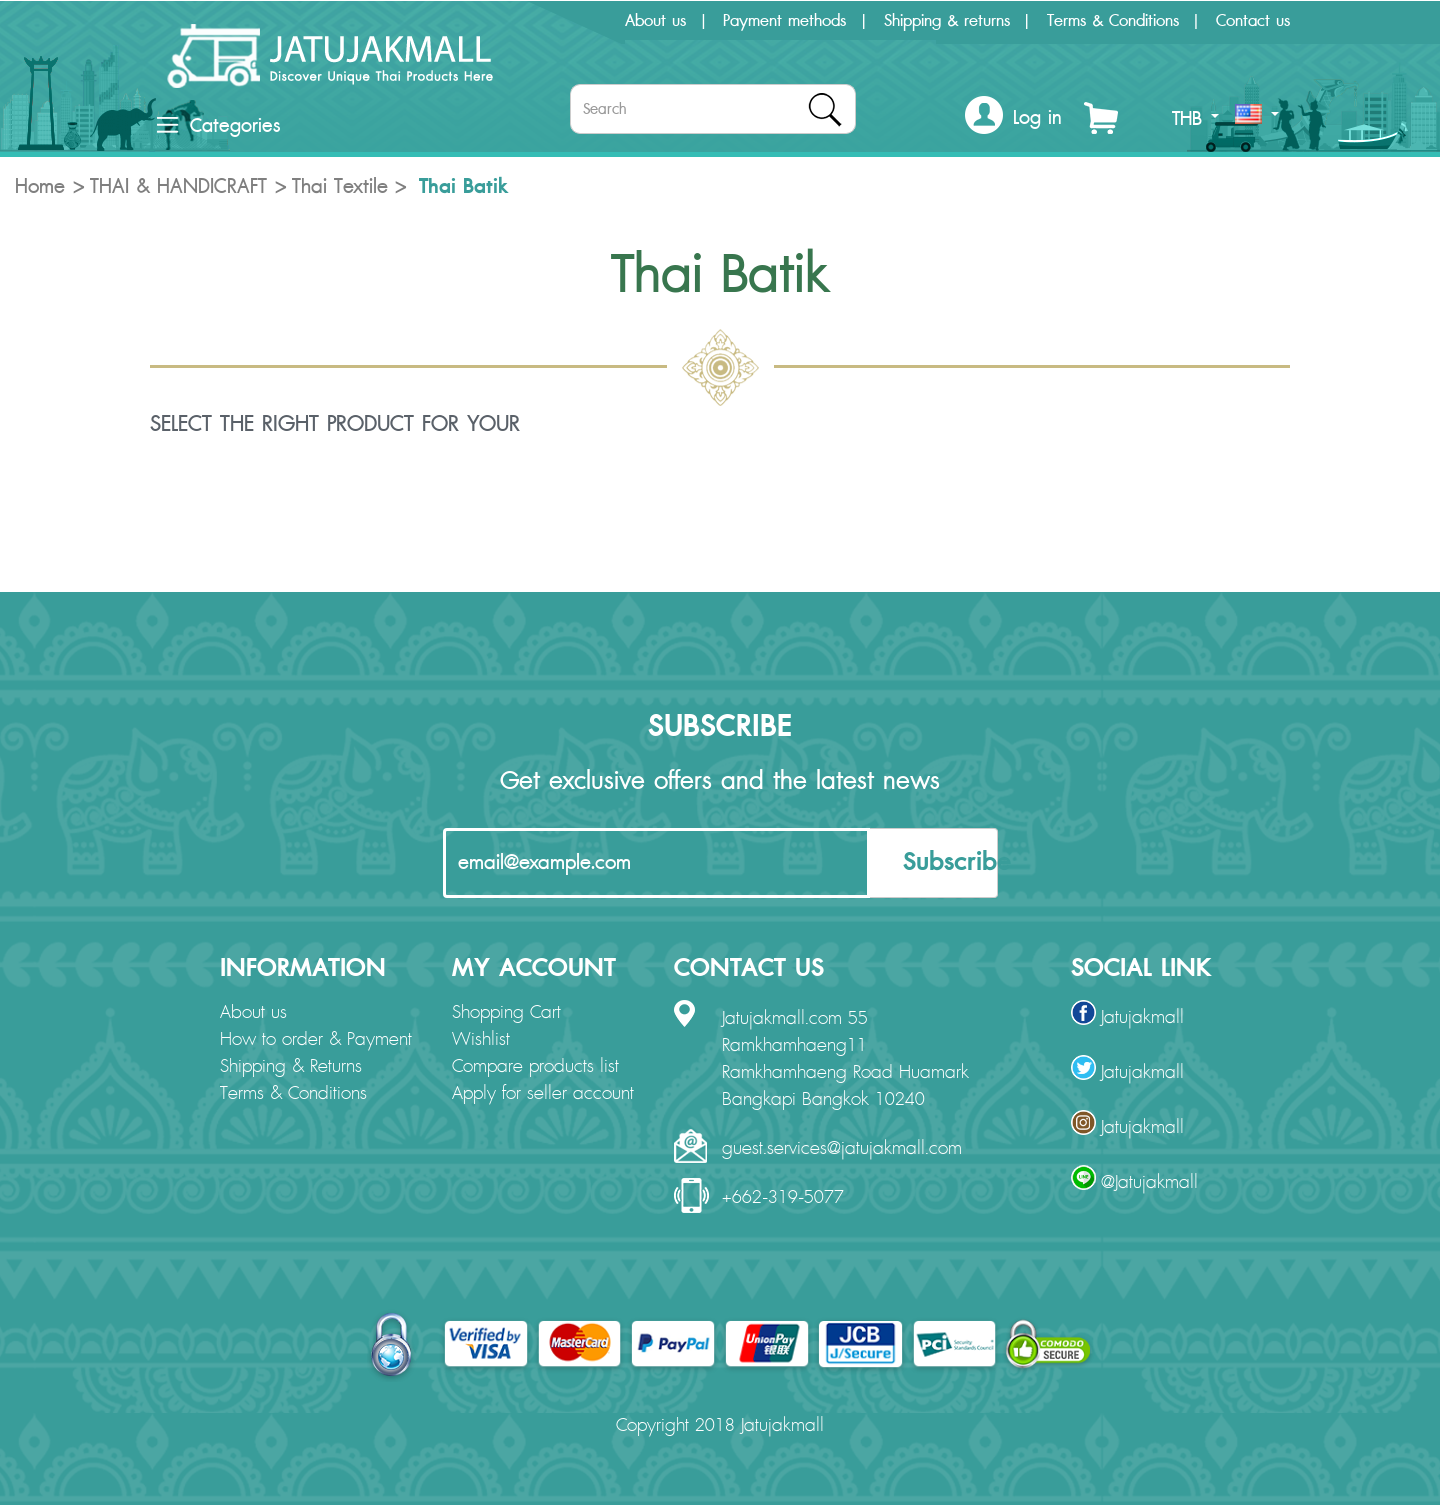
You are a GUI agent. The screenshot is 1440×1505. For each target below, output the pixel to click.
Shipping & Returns (291, 1067)
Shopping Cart (506, 1013)
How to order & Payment (316, 1040)
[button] (1013, 118)
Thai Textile (340, 187)
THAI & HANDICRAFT (178, 187)
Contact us (1253, 21)
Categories (218, 126)
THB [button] (1195, 119)
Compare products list (535, 1067)
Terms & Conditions (1113, 21)
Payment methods (784, 21)
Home (40, 187)
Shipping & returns (947, 21)
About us (655, 21)
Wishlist (481, 1040)
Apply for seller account (543, 1094)
